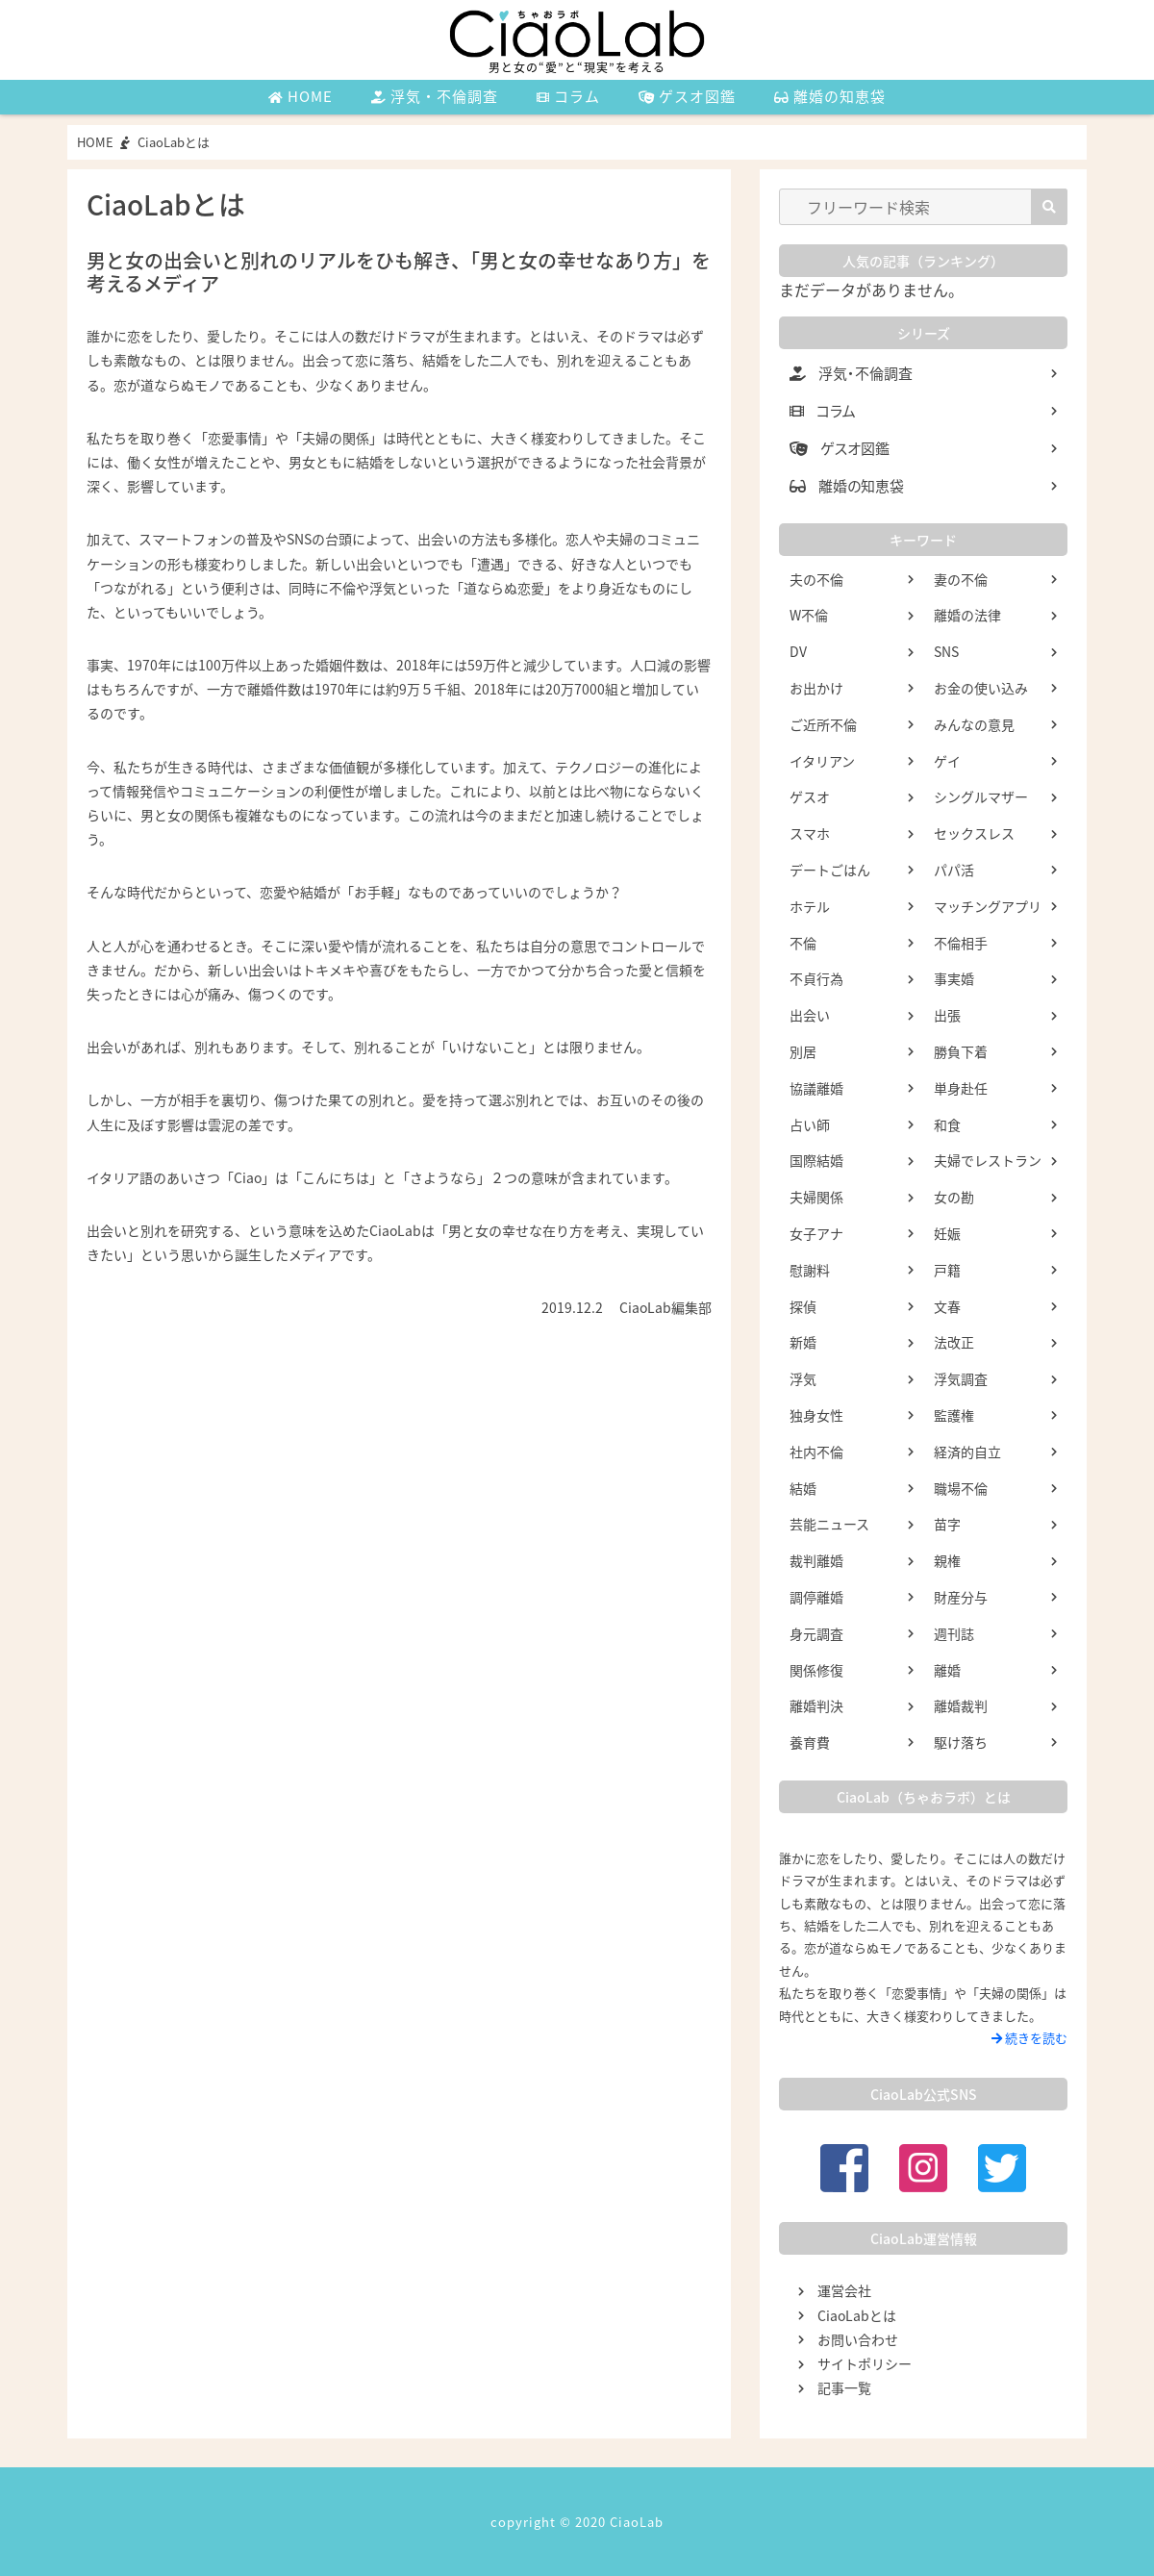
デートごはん (830, 869)
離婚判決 (816, 1705)
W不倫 (809, 614)
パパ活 (954, 869)
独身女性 (816, 1415)
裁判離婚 (816, 1560)
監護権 (954, 1415)
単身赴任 (961, 1088)
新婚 (803, 1341)
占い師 (810, 1124)
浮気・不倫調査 (434, 96)
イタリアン (822, 760)
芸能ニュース (829, 1523)
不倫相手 (961, 942)
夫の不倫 (816, 579)
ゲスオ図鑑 (687, 96)
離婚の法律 (967, 614)
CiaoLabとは (856, 2315)
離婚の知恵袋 (830, 96)
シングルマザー (981, 796)
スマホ (810, 833)
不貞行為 (816, 978)
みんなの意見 (974, 724)
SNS (946, 651)
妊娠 (947, 1233)
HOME (300, 96)
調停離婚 (816, 1596)
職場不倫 (961, 1488)
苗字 (947, 1523)
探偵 (803, 1306)
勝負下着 (961, 1051)
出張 (947, 1014)
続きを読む (1029, 2038)
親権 (947, 1560)
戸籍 (947, 1269)
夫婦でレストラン (987, 1160)
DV (798, 651)
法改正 (954, 1341)
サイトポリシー (864, 2363)
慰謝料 (810, 1269)
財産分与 (961, 1596)
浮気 (803, 1378)
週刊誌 (954, 1633)
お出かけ (816, 687)
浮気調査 (961, 1378)
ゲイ (947, 760)
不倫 (803, 942)
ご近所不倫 (823, 724)
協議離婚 (816, 1088)
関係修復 (816, 1669)
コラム (568, 96)
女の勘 (954, 1196)
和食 (947, 1124)
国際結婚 (816, 1160)
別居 (803, 1051)
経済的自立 (967, 1451)
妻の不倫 (961, 579)
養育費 (810, 1742)
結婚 (803, 1488)
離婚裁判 (961, 1705)
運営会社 (844, 2290)
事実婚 (954, 978)
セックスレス (974, 833)
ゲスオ (810, 796)
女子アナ (816, 1233)
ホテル (810, 906)
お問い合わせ (857, 2339)
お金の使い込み (981, 687)
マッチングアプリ (987, 906)
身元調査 (816, 1633)
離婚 (947, 1669)
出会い (810, 1014)
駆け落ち (961, 1742)
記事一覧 (844, 2387)
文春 (947, 1306)
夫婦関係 (816, 1196)
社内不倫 (816, 1451)
